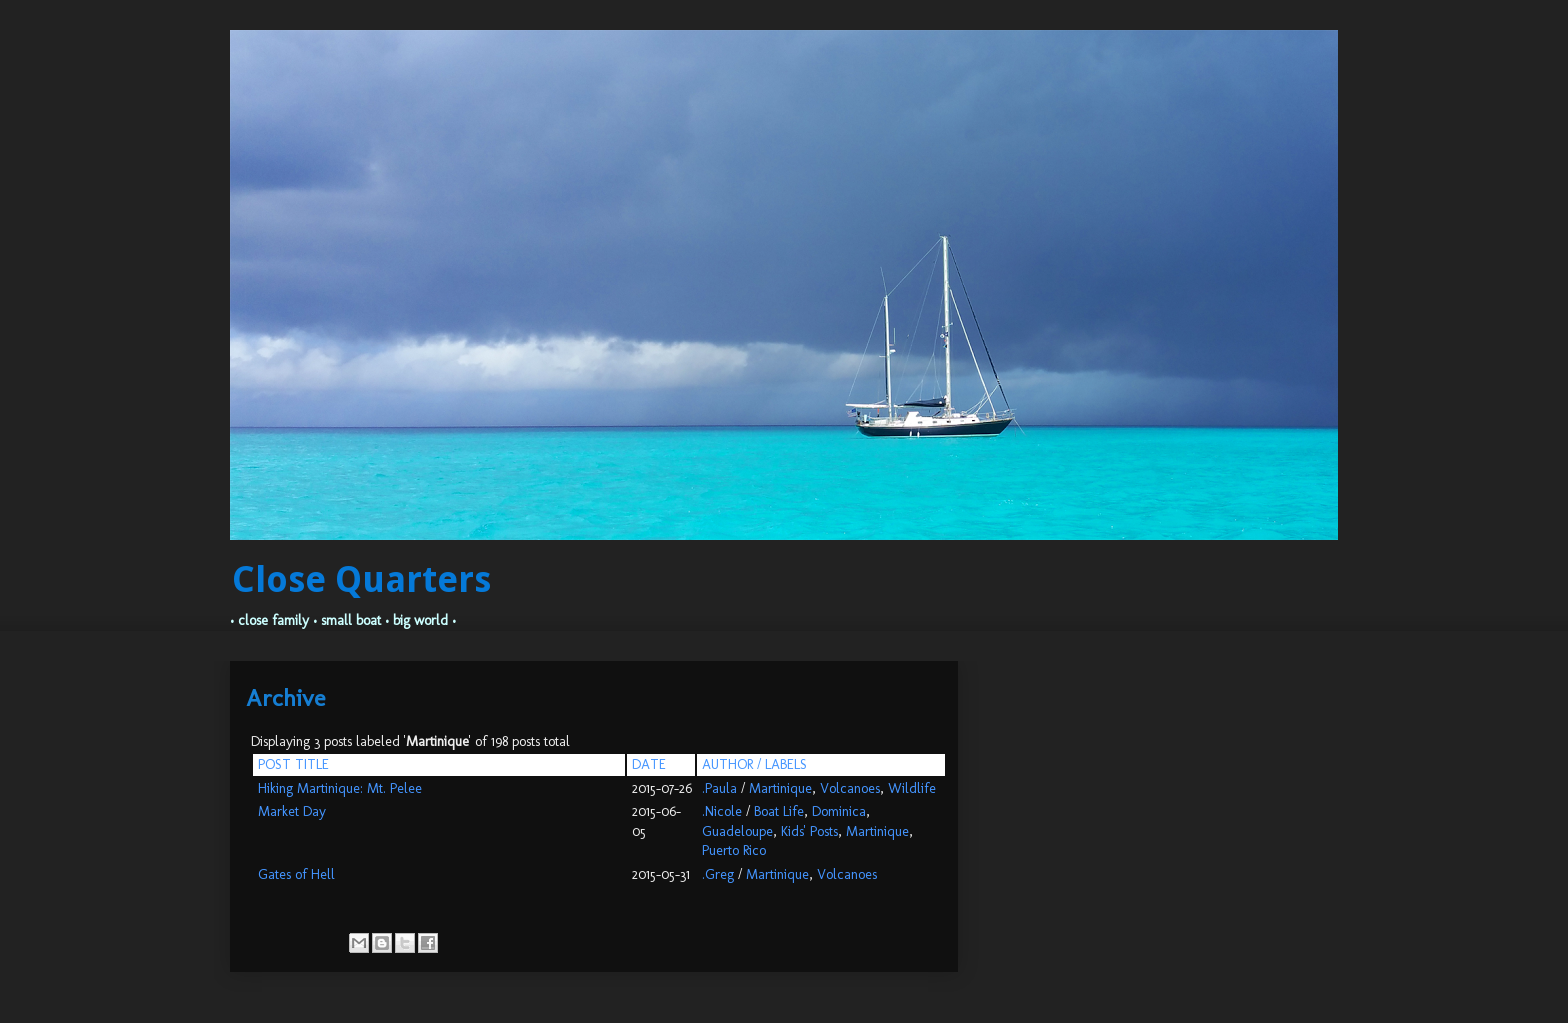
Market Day (292, 811)
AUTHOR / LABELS (754, 764)
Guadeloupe (737, 831)
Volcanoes (850, 788)
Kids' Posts (809, 831)
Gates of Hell (296, 874)
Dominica (839, 811)
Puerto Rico (734, 850)
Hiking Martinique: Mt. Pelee (340, 788)
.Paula (719, 788)
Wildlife (912, 788)
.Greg (718, 874)
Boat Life (779, 811)
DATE (649, 764)
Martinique (780, 788)
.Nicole (722, 811)
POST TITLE (293, 764)
